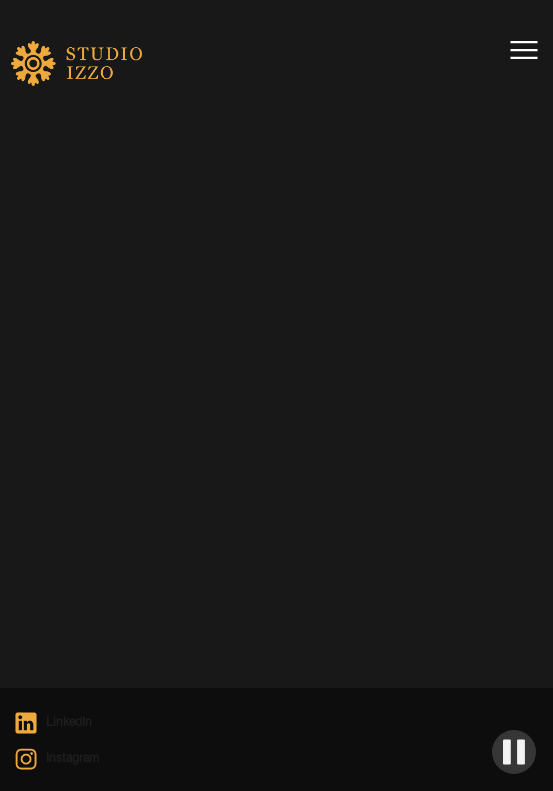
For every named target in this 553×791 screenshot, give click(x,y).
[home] (61, 70)
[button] (524, 50)
